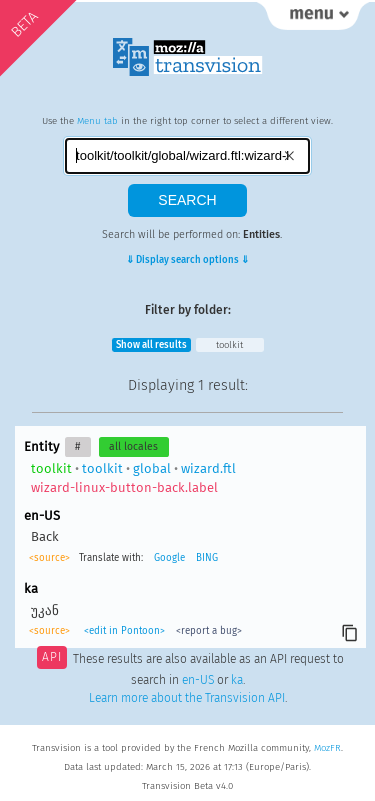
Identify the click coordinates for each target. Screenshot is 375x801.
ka (237, 680)
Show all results (151, 345)
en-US (198, 680)
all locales (133, 446)
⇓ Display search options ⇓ (187, 260)
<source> (49, 558)
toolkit (229, 345)
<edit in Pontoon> (124, 631)
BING (207, 558)
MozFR (327, 748)
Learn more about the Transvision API (187, 698)
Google (169, 558)
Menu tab (97, 121)
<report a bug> (209, 631)
